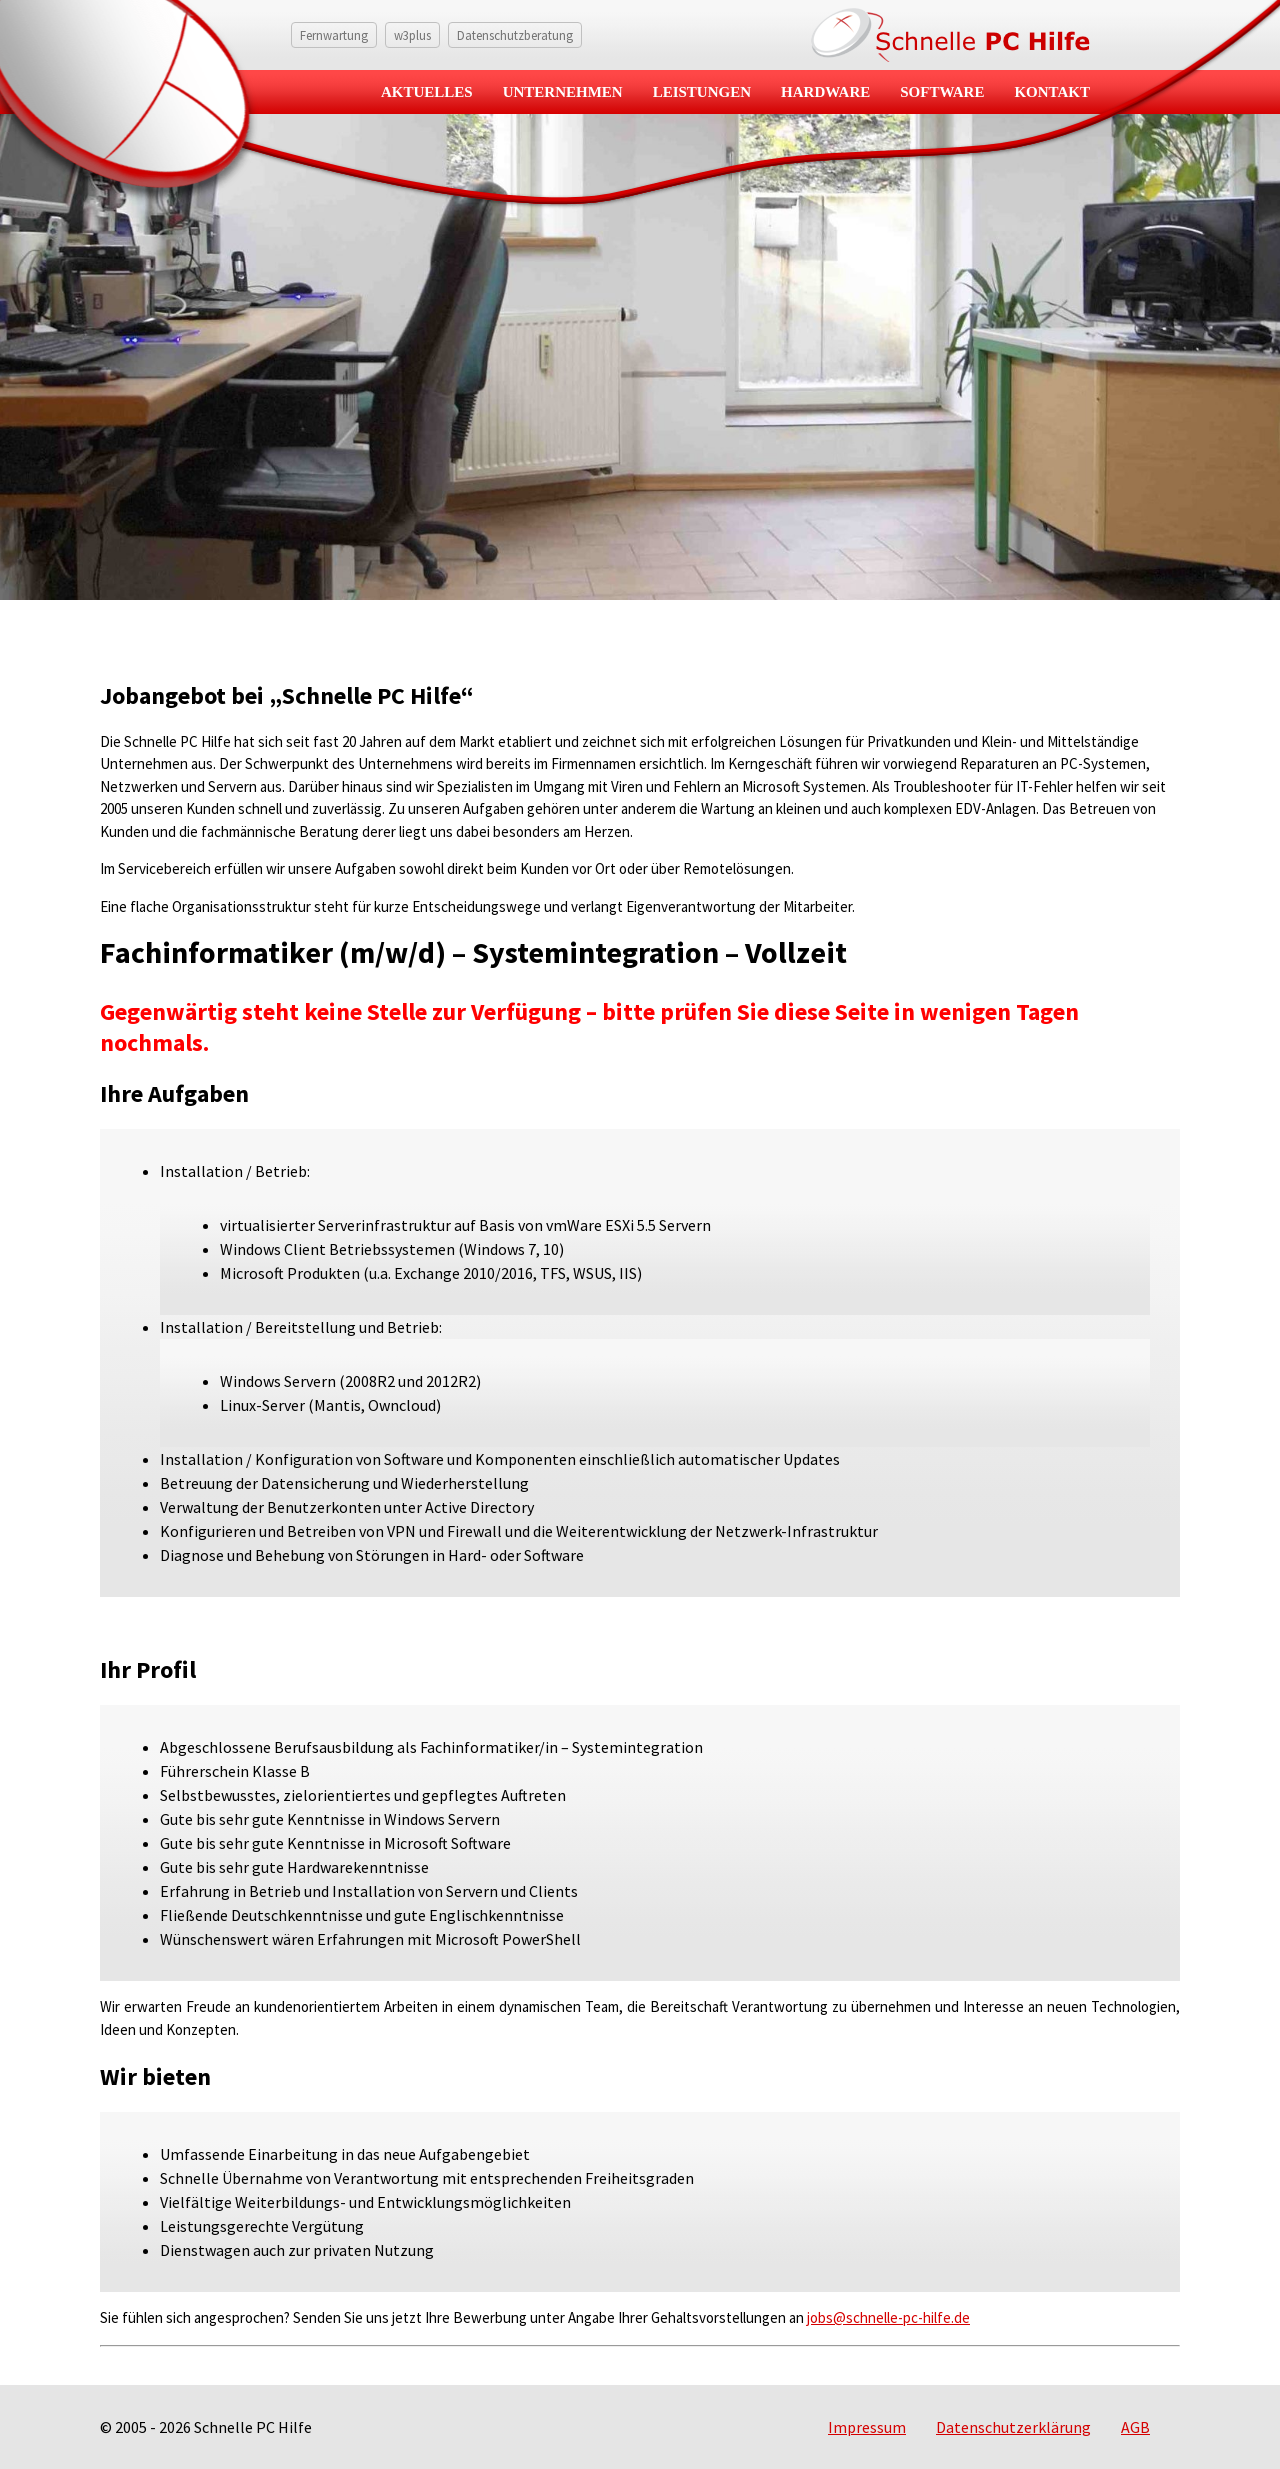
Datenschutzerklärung (1013, 2427)
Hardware (825, 92)
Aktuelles (427, 92)
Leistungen (702, 92)
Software (942, 92)
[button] (44, 2425)
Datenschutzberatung (515, 35)
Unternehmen (563, 92)
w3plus (412, 35)
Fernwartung (334, 35)
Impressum (867, 2427)
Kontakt (1052, 92)
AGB (1135, 2427)
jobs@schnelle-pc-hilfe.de (888, 2317)
